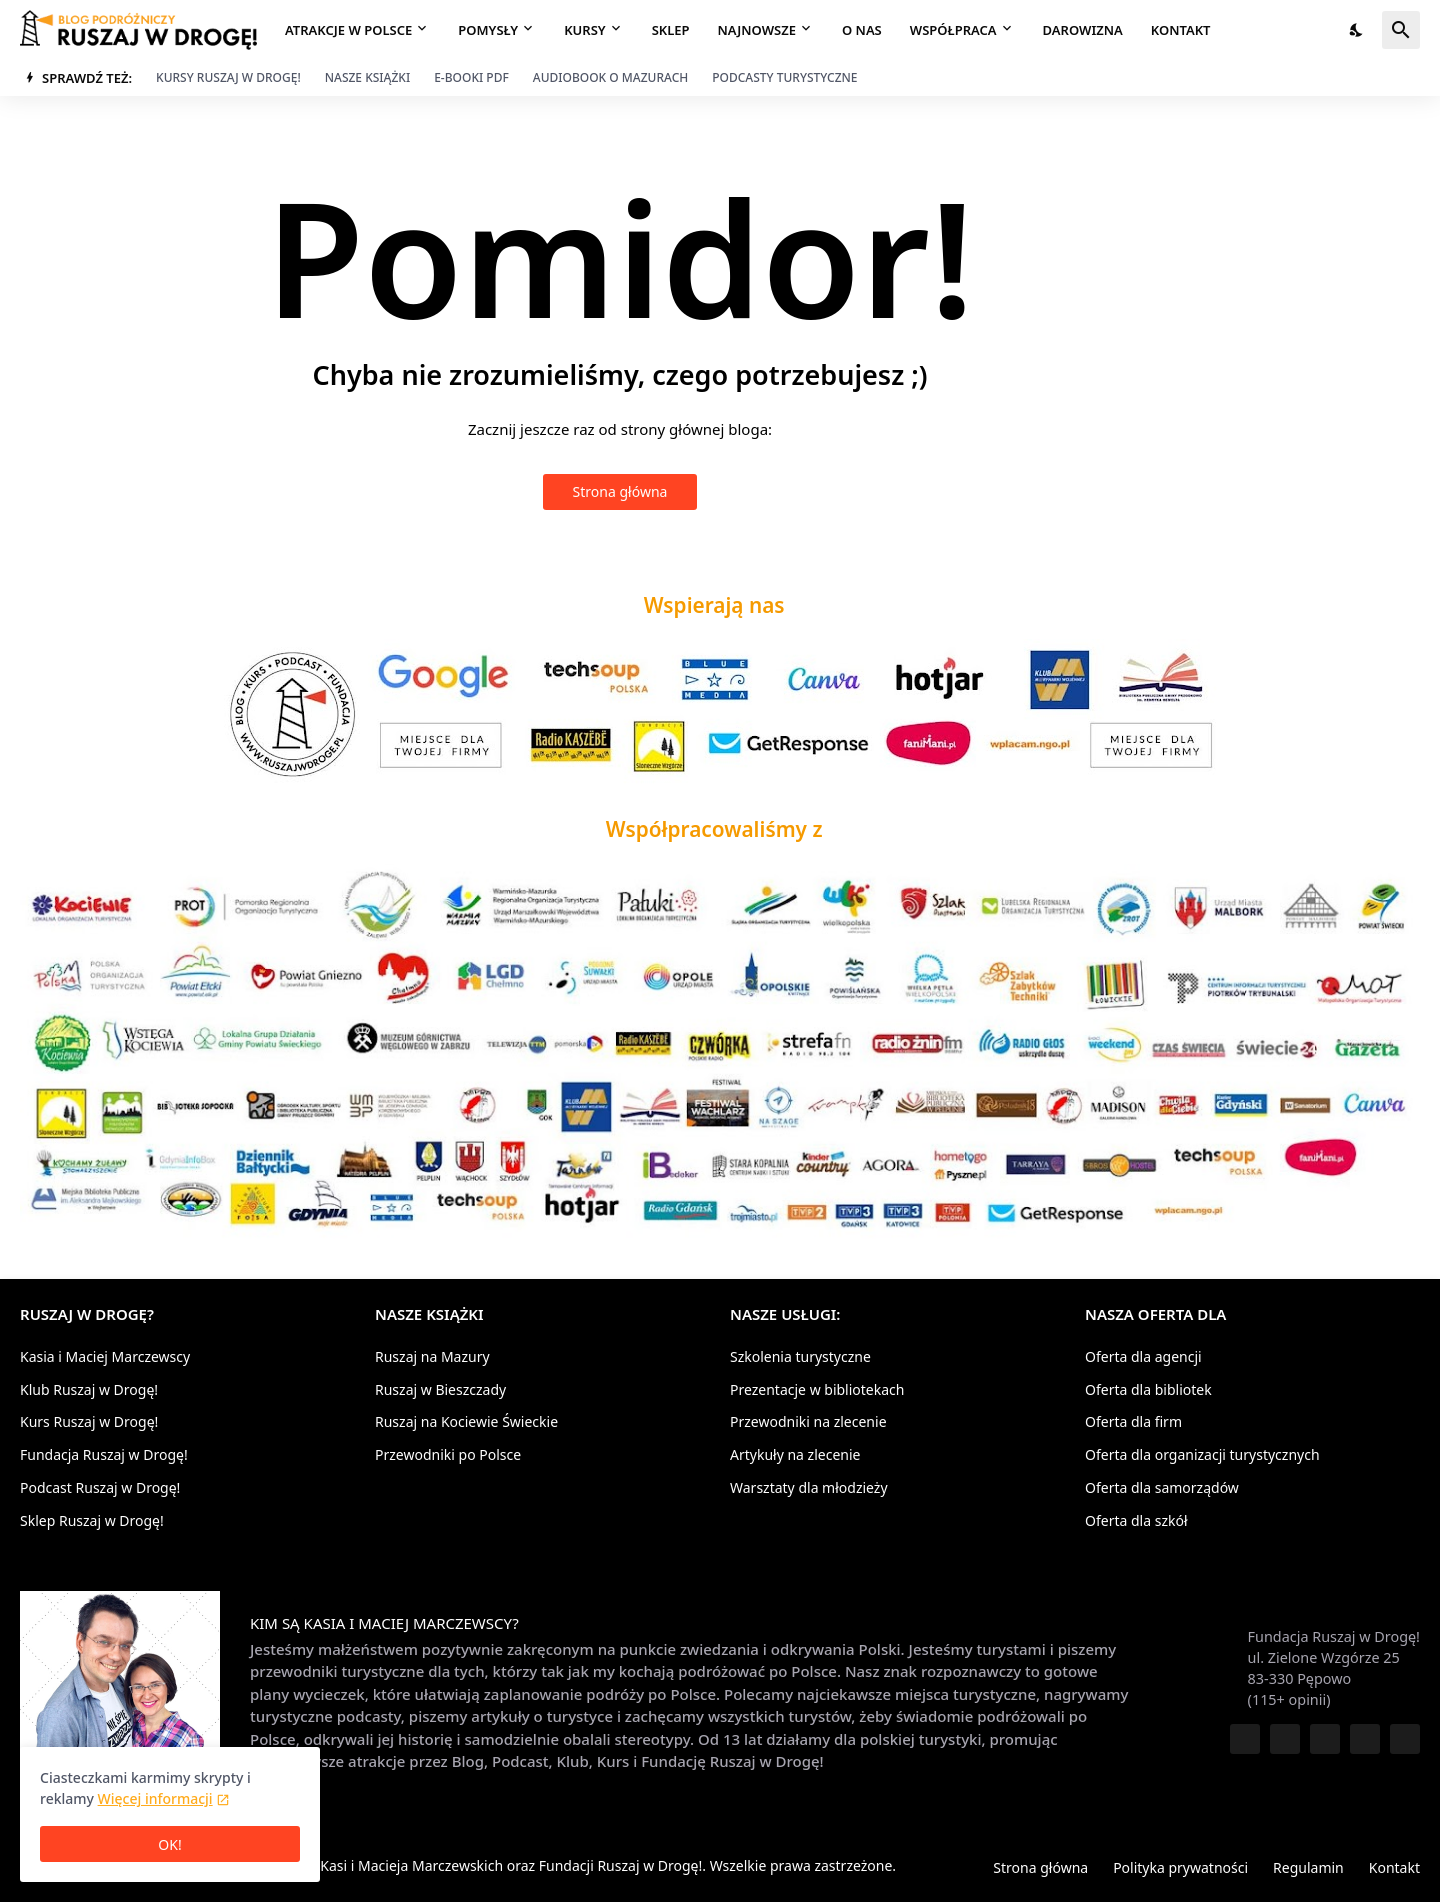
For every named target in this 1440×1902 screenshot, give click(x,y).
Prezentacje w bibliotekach (817, 1389)
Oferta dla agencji (1143, 1357)
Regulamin (1308, 1867)
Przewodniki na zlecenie (808, 1421)
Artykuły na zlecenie (795, 1454)
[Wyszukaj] (1401, 30)
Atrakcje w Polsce (348, 30)
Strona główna (620, 491)
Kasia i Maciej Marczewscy (105, 1357)
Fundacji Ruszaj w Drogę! (620, 1865)
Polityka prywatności (1180, 1867)
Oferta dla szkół (1136, 1520)
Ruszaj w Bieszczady (440, 1389)
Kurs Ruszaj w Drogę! (89, 1421)
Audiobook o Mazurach (610, 77)
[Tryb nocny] (1357, 30)
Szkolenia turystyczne (800, 1357)
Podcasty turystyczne (784, 77)
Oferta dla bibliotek (1148, 1389)
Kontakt (1181, 30)
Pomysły (488, 30)
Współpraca (953, 30)
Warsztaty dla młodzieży (809, 1487)
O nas (862, 30)
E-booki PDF (471, 77)
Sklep (671, 30)
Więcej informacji (155, 1798)
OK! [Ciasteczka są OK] (169, 1844)
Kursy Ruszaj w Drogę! (228, 77)
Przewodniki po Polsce (448, 1454)
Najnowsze (757, 30)
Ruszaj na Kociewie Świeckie (466, 1421)
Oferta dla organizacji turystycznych (1202, 1454)
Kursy (584, 30)
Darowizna (1083, 30)
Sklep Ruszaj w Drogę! (92, 1520)
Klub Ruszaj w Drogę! (89, 1389)
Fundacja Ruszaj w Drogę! (104, 1454)
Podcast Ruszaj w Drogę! (100, 1487)
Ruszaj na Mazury (432, 1357)
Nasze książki (367, 77)
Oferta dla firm (1133, 1421)
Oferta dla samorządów (1162, 1487)
